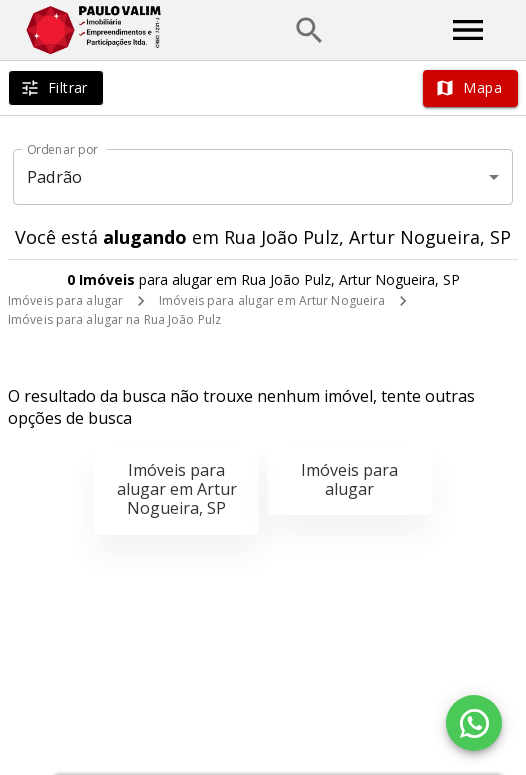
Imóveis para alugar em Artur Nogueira (272, 300)
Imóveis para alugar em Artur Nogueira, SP (177, 489)
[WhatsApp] (474, 723)
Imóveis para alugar (65, 300)
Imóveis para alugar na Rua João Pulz (114, 319)
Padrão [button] (54, 177)
